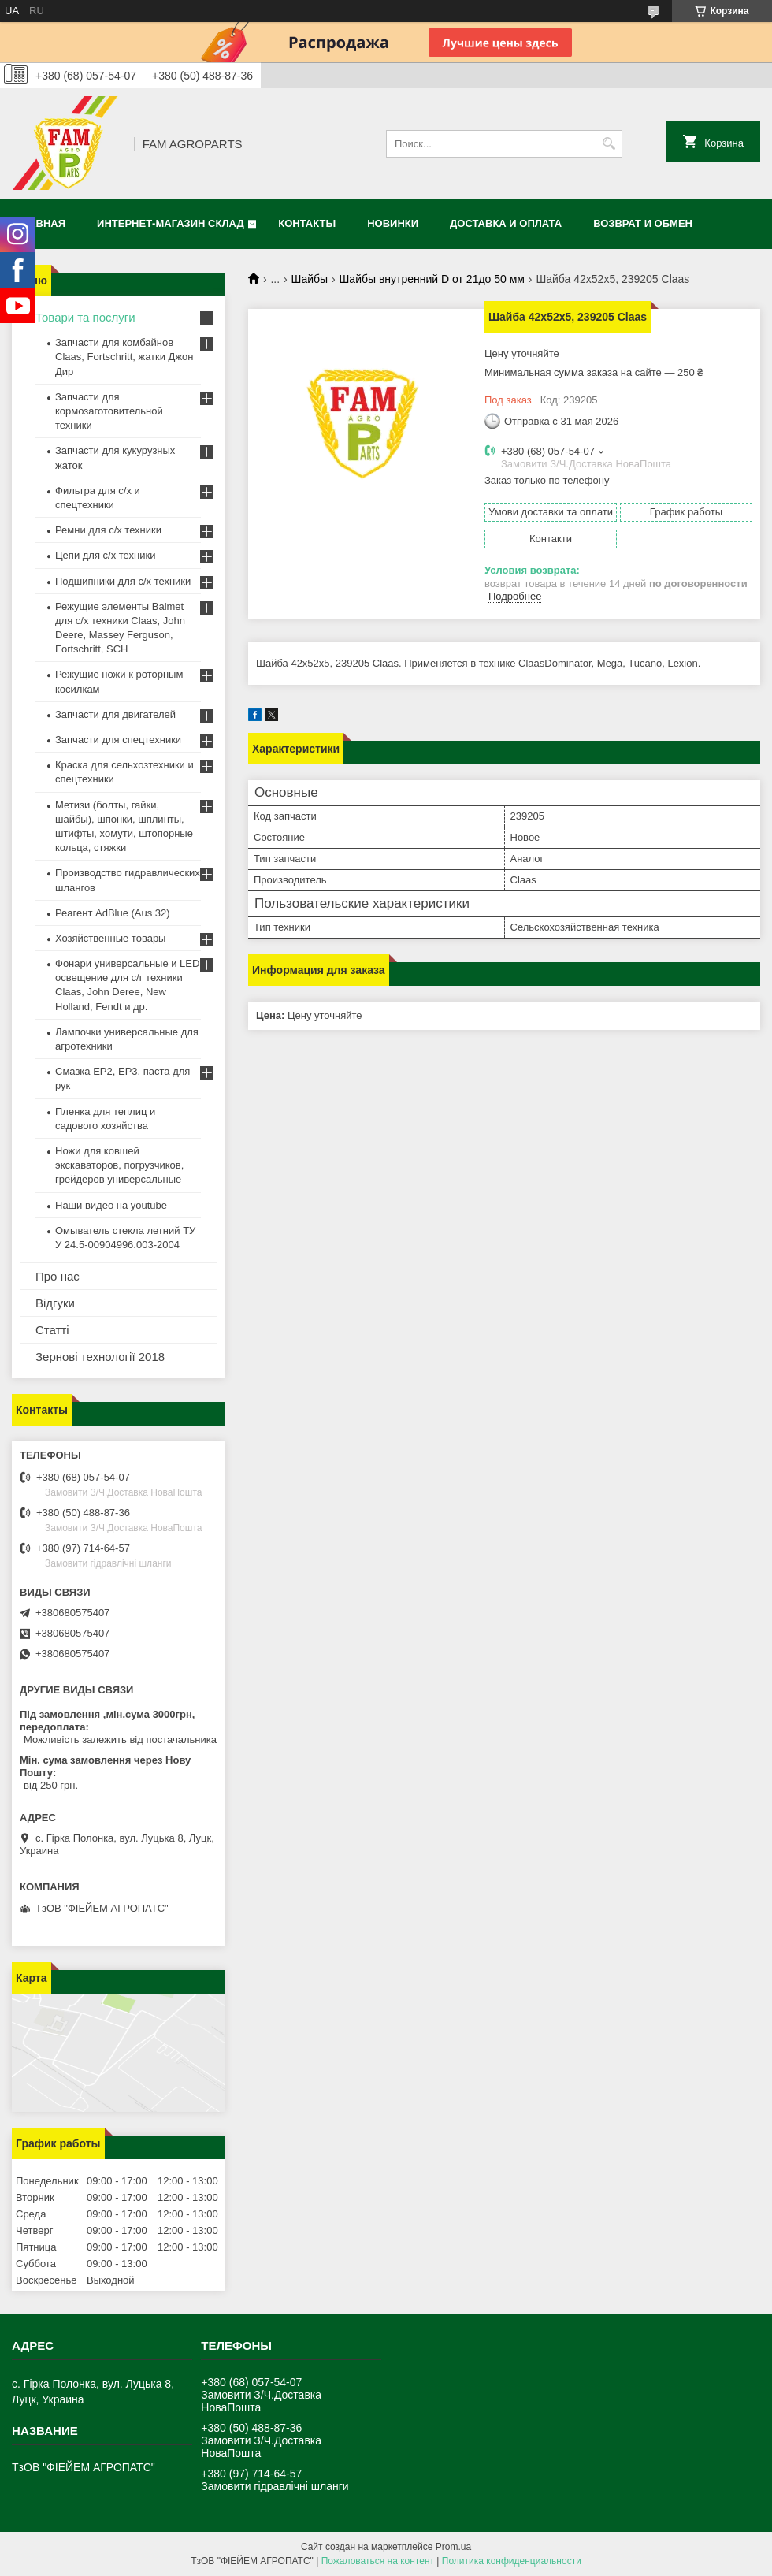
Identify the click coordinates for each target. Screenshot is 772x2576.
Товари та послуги (85, 317)
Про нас (57, 1276)
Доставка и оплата (506, 223)
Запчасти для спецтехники (118, 739)
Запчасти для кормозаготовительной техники (109, 411)
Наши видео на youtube (111, 1205)
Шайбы (309, 279)
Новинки (392, 223)
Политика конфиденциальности (511, 2561)
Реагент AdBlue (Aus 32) (112, 913)
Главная (40, 223)
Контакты (307, 223)
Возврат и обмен (642, 223)
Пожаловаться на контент (377, 2561)
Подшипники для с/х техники (123, 581)
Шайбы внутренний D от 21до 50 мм (432, 279)
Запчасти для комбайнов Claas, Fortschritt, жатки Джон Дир (124, 356)
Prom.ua (453, 2546)
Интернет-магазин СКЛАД (170, 223)
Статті (52, 1329)
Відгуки (55, 1303)
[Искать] (608, 144)
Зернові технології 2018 (100, 1356)
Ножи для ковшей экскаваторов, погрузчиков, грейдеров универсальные (119, 1165)
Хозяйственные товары (110, 938)
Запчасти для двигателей (115, 714)
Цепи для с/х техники (105, 555)
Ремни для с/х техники (108, 530)
